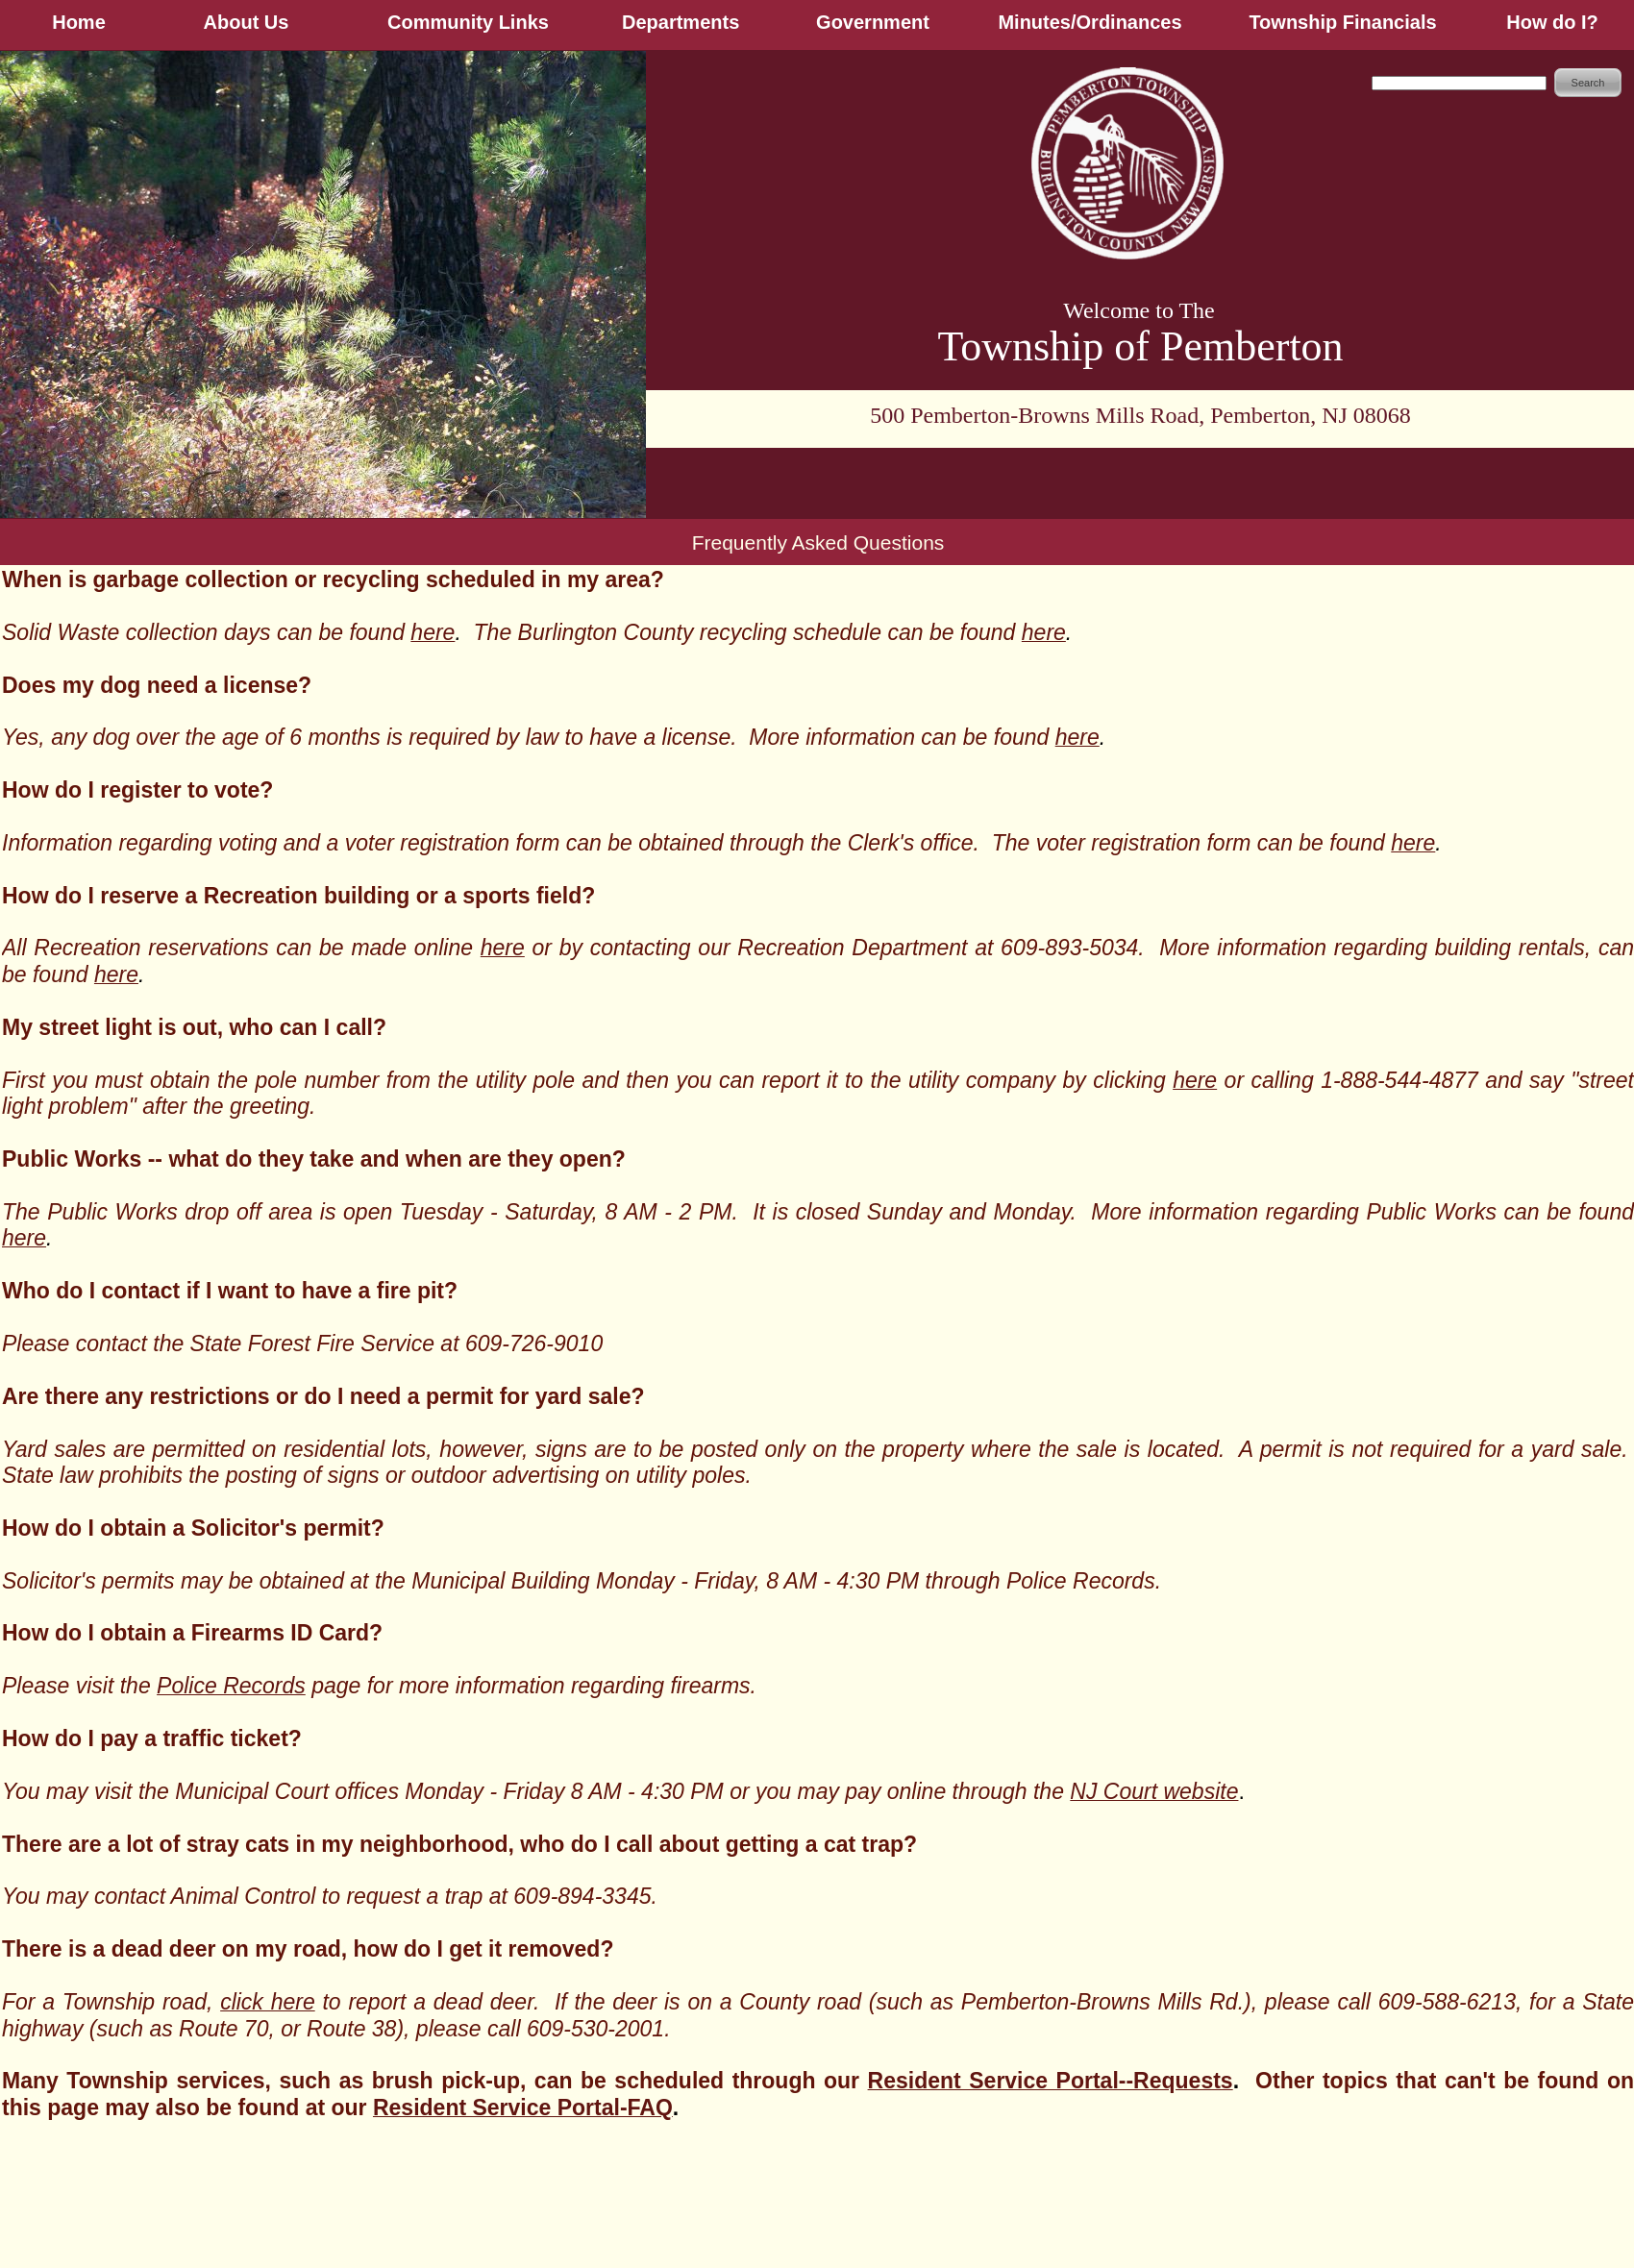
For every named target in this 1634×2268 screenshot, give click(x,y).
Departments (680, 22)
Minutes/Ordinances (1089, 22)
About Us (246, 22)
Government (872, 22)
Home (79, 22)
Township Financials (1342, 22)
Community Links (468, 22)
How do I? (1552, 22)
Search (1588, 82)
